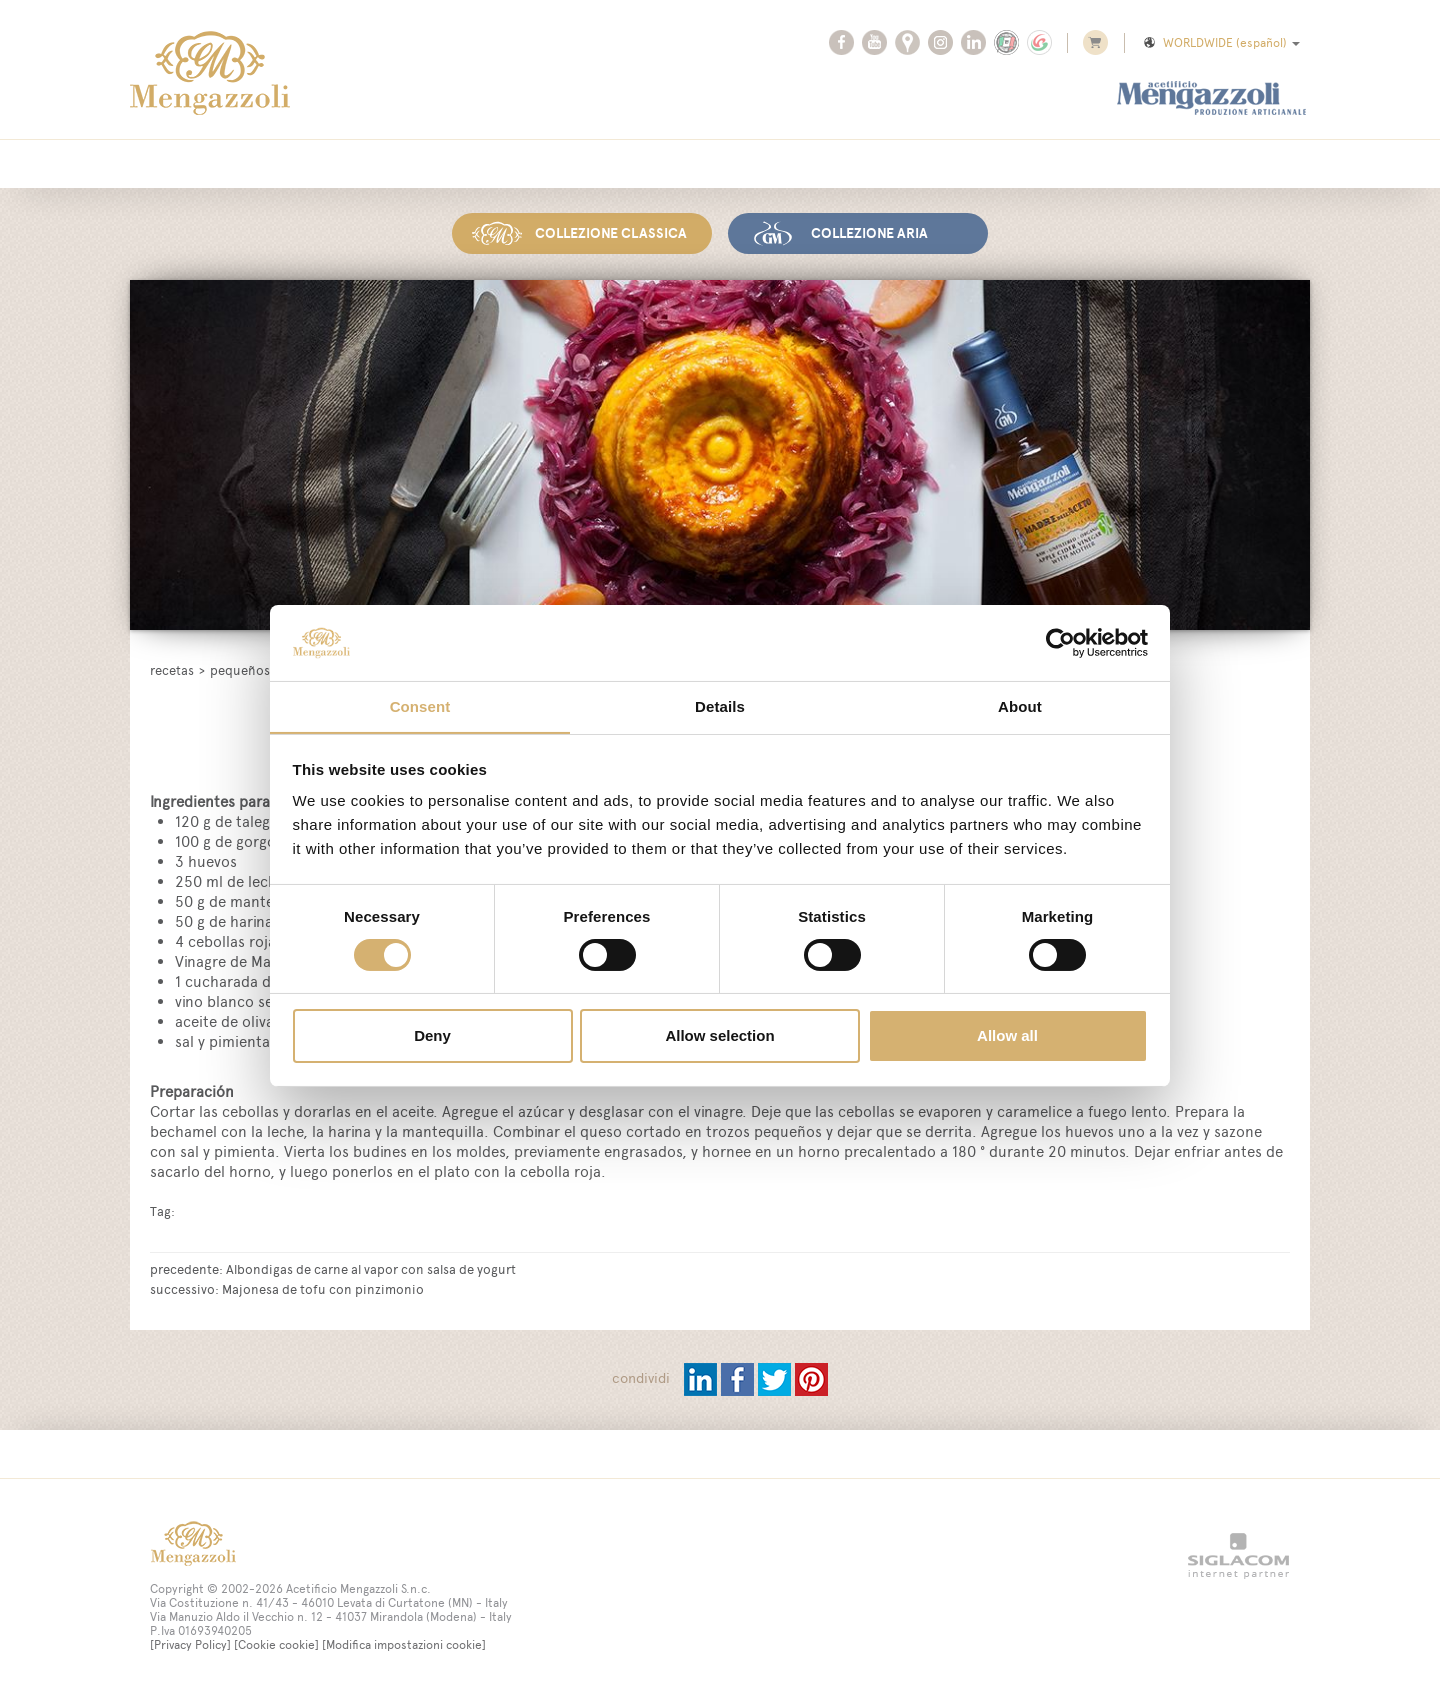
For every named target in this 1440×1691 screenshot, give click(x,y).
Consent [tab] (420, 706)
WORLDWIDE (1220, 43)
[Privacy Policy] (190, 1644)
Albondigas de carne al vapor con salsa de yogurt (371, 1268)
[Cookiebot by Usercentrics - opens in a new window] (1060, 642)
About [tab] (1020, 706)
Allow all (1007, 1036)
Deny (432, 1036)
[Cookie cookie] (276, 1644)
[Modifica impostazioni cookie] (404, 1644)
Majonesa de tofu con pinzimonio (323, 1288)
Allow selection (719, 1036)
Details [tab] (720, 706)
